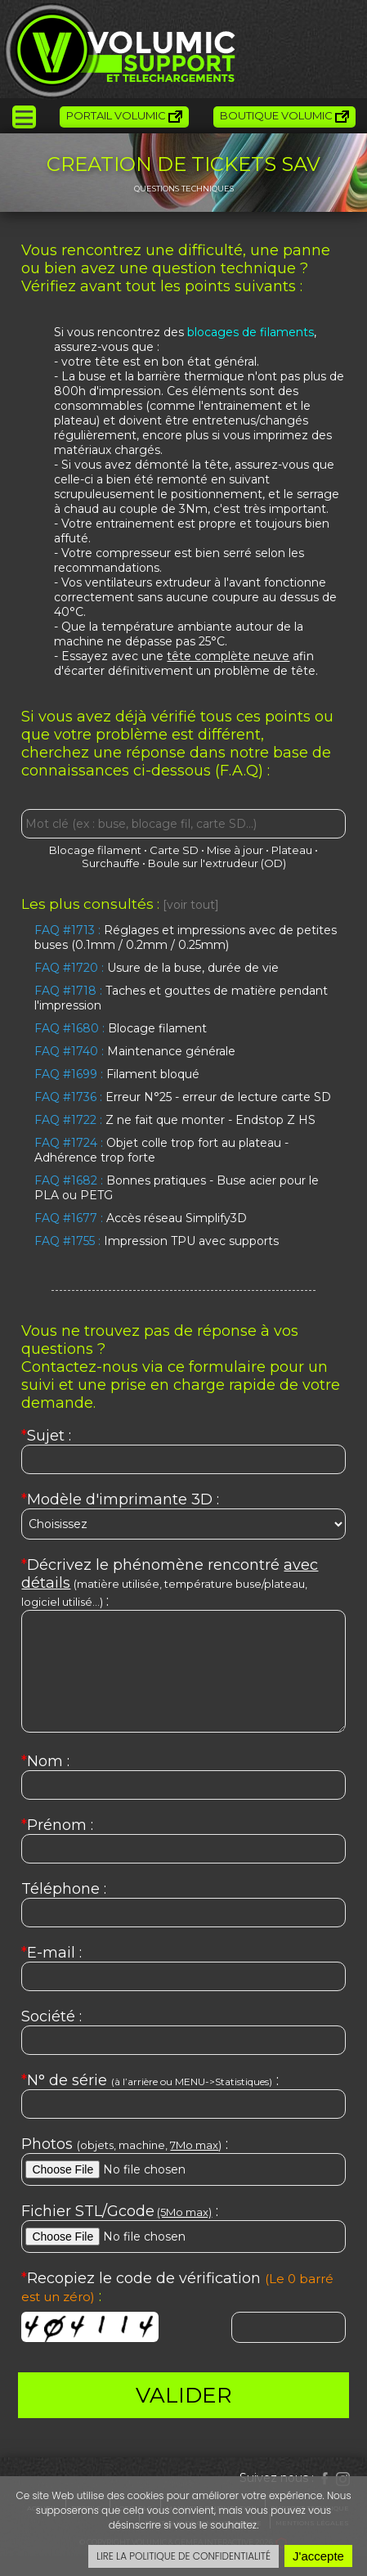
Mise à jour (235, 849)
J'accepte (318, 2556)
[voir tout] (191, 904)
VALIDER (184, 2395)
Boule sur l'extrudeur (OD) (217, 863)
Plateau (291, 849)
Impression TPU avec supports (156, 1241)
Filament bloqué (116, 1074)
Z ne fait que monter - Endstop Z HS (175, 1120)
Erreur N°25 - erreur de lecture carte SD (182, 1097)
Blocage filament (95, 849)
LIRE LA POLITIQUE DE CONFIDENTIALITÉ (183, 2556)
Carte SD (174, 849)
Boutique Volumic (284, 116)
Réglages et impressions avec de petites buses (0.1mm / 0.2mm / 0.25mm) (185, 937)
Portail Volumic (124, 116)
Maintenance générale (134, 1051)
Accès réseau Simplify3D (140, 1218)
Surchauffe (111, 863)
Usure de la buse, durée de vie (156, 967)
